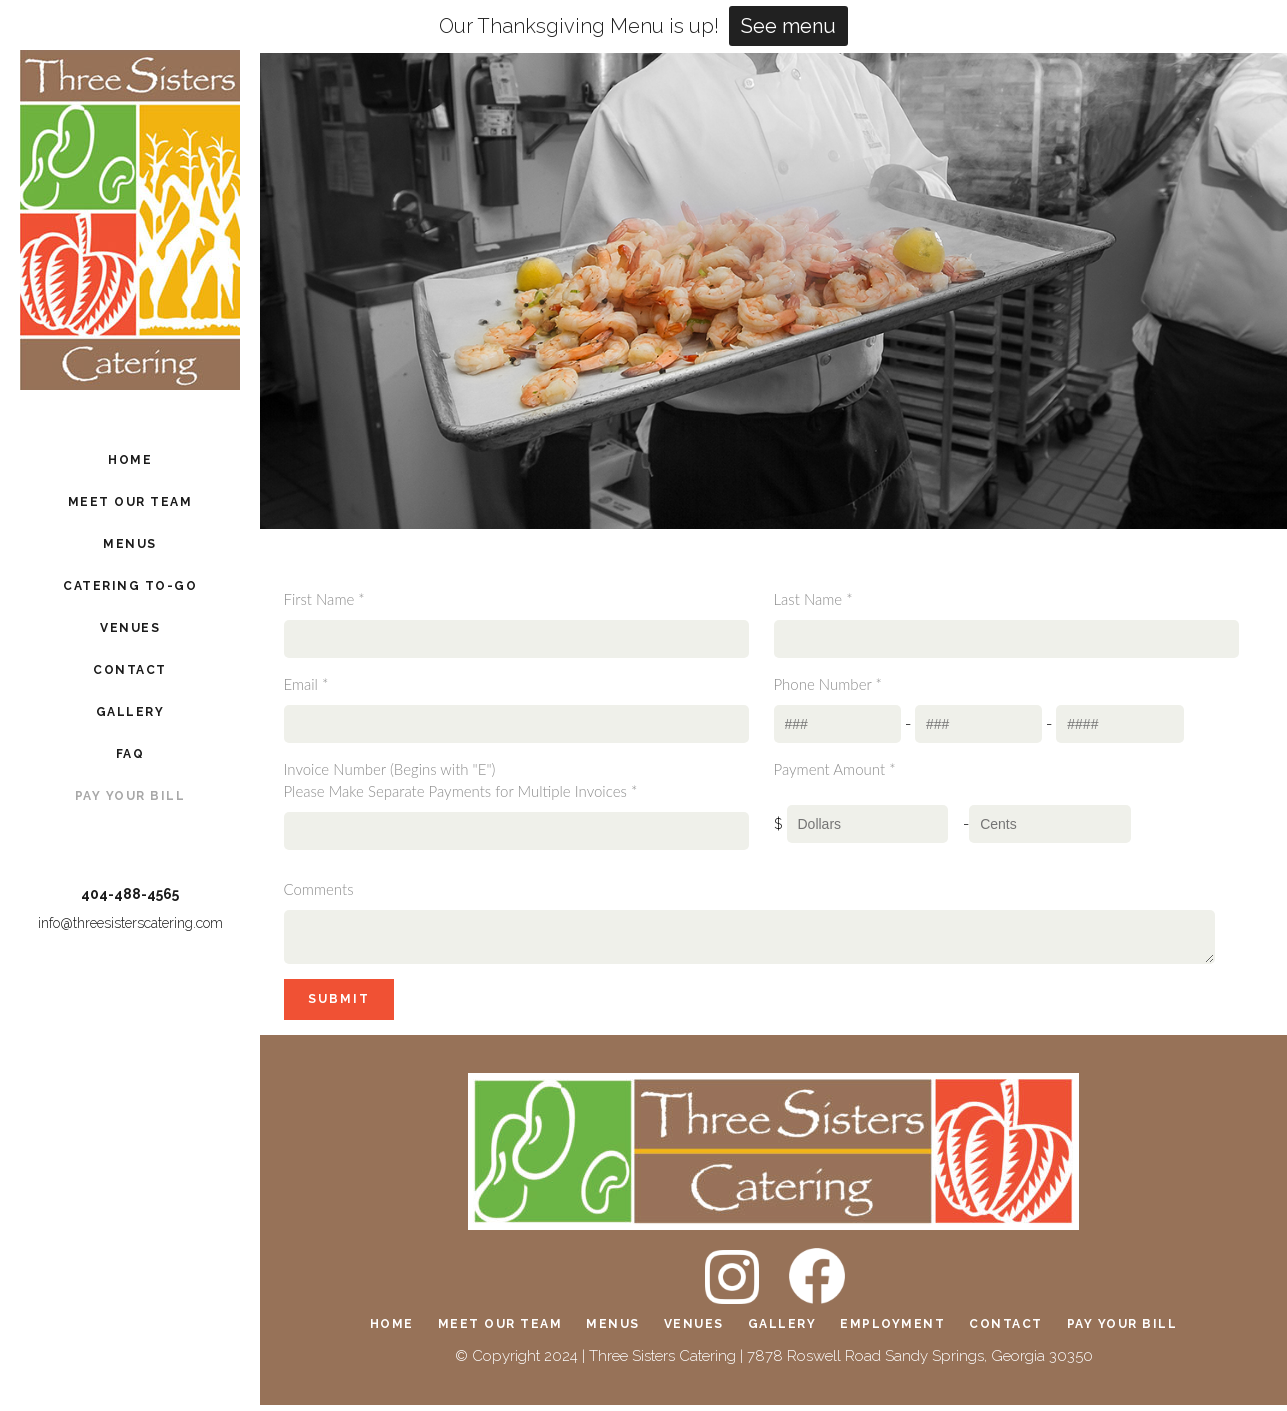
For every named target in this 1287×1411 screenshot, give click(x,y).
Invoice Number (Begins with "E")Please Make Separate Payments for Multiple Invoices (461, 780)
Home (392, 1330)
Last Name (813, 599)
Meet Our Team (500, 1330)
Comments (319, 889)
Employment (892, 1330)
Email (306, 684)
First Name (324, 599)
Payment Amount (835, 769)
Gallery (782, 1330)
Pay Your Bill (1122, 1330)
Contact (1006, 1330)
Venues (694, 1330)
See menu (788, 26)
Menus (613, 1330)
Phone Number (828, 684)
